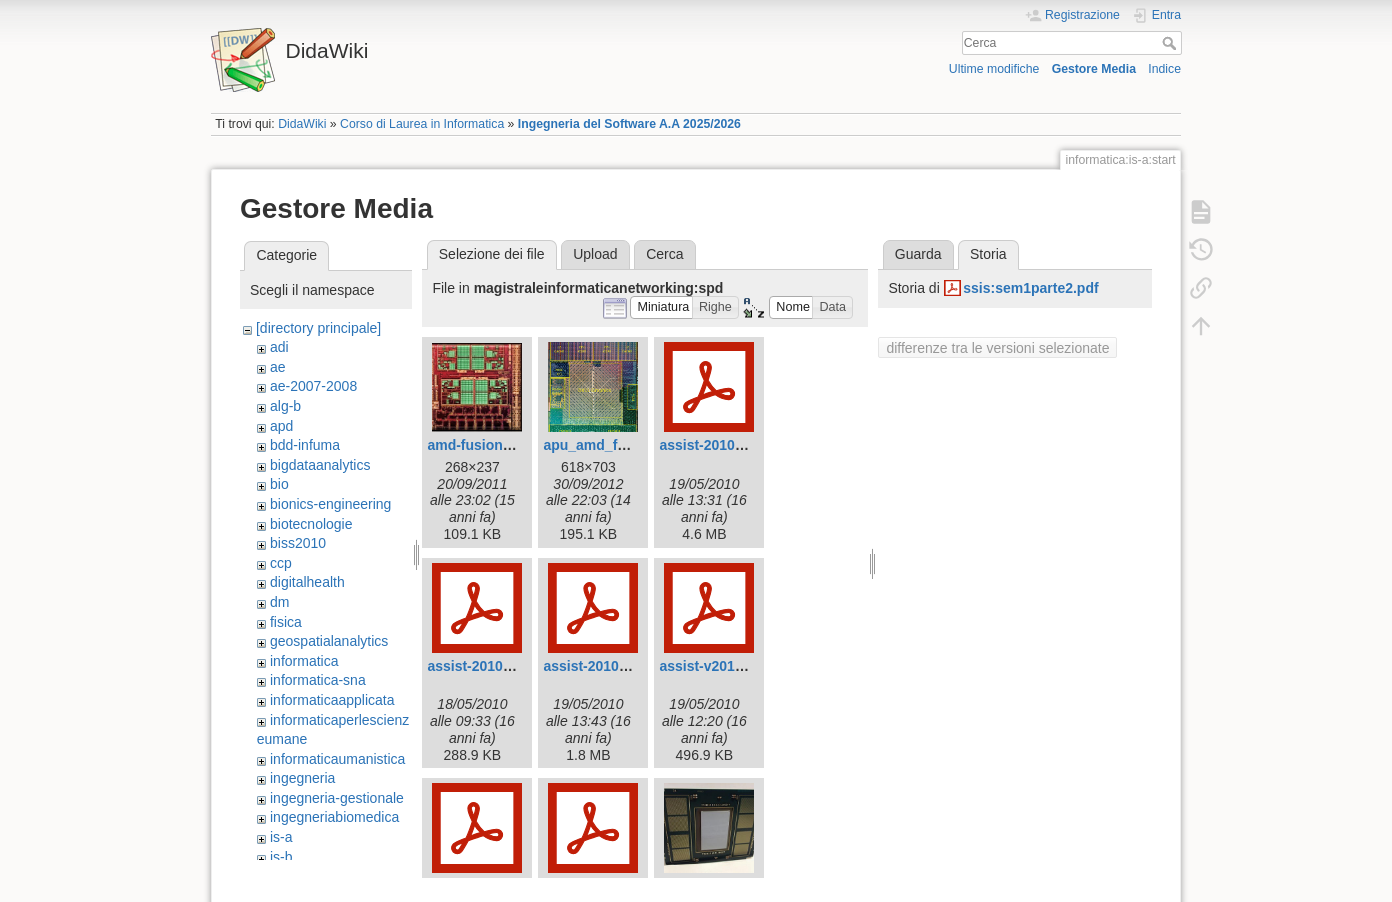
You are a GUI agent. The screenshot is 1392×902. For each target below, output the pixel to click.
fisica (286, 622)
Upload (595, 254)
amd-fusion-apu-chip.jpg (508, 445)
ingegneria (302, 778)
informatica (304, 661)
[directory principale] (318, 328)
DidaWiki (302, 124)
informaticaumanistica (337, 759)
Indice (1164, 69)
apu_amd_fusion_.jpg (615, 445)
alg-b (285, 406)
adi (279, 347)
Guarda (918, 254)
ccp (281, 563)
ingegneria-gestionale (337, 798)
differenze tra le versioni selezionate (997, 348)
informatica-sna (318, 680)
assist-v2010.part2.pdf (732, 666)
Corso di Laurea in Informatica (422, 124)
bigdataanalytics (320, 465)
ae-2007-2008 (313, 386)
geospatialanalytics (329, 641)
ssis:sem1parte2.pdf (1030, 288)
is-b (281, 857)
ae (278, 367)
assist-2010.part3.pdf (612, 666)
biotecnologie (311, 524)
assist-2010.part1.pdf (496, 666)
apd (281, 426)
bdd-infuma (305, 445)
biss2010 (298, 543)
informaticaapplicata (332, 700)
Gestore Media (1094, 69)
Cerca (1171, 43)
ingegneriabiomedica (334, 817)
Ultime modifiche (994, 69)
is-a (281, 837)
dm (279, 602)
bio (279, 484)
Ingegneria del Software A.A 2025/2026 (629, 124)
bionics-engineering (330, 504)
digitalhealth (307, 582)
